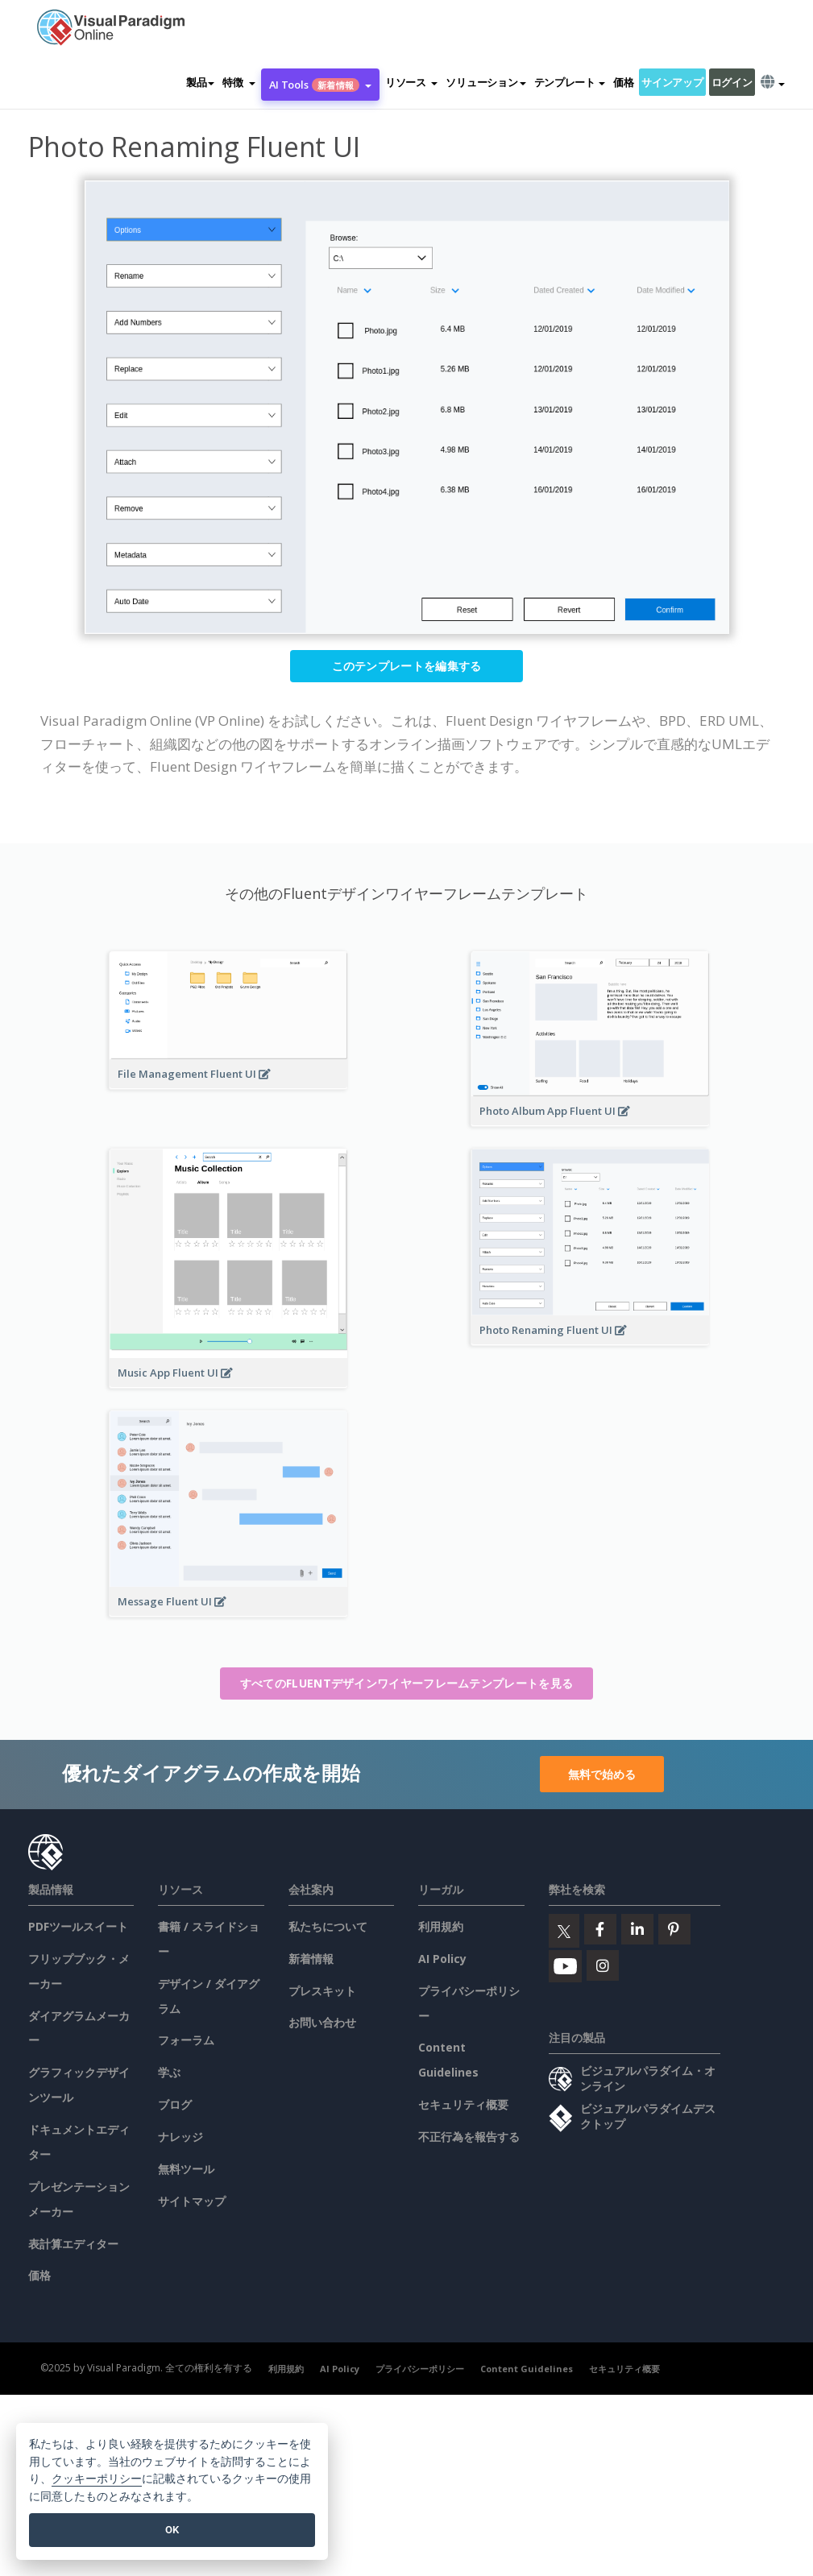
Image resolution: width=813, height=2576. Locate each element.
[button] (238, 82)
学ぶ (169, 2072)
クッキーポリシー (97, 2479)
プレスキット (322, 1990)
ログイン (732, 82)
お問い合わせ (322, 2022)
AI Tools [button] (320, 84)
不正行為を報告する (469, 2136)
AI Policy (442, 1958)
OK (172, 2530)
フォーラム (186, 2040)
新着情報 (311, 1958)
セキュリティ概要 (463, 2104)
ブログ (175, 2104)
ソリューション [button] (485, 82)
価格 (623, 82)
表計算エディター (73, 2243)
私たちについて (327, 1926)
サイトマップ (192, 2201)
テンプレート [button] (569, 82)
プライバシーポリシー (419, 2369)
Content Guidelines (526, 2369)
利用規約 (440, 1926)
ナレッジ (180, 2136)
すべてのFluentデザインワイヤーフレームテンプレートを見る (406, 1683)
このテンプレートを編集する (407, 665)
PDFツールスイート (78, 1926)
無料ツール (186, 2168)
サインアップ (672, 82)
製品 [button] (200, 82)
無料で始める (602, 1774)
